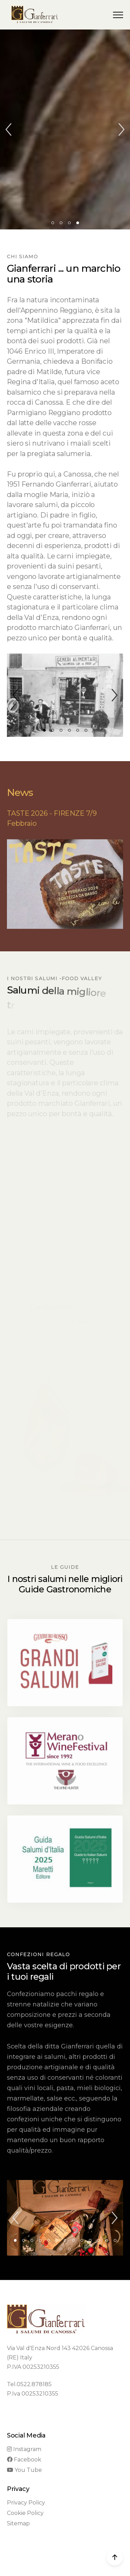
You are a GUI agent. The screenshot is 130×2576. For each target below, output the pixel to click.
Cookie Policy (25, 2513)
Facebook (24, 2459)
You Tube (24, 2470)
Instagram (24, 2449)
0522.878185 (34, 2384)
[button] (118, 15)
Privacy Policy (26, 2502)
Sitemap (18, 2523)
